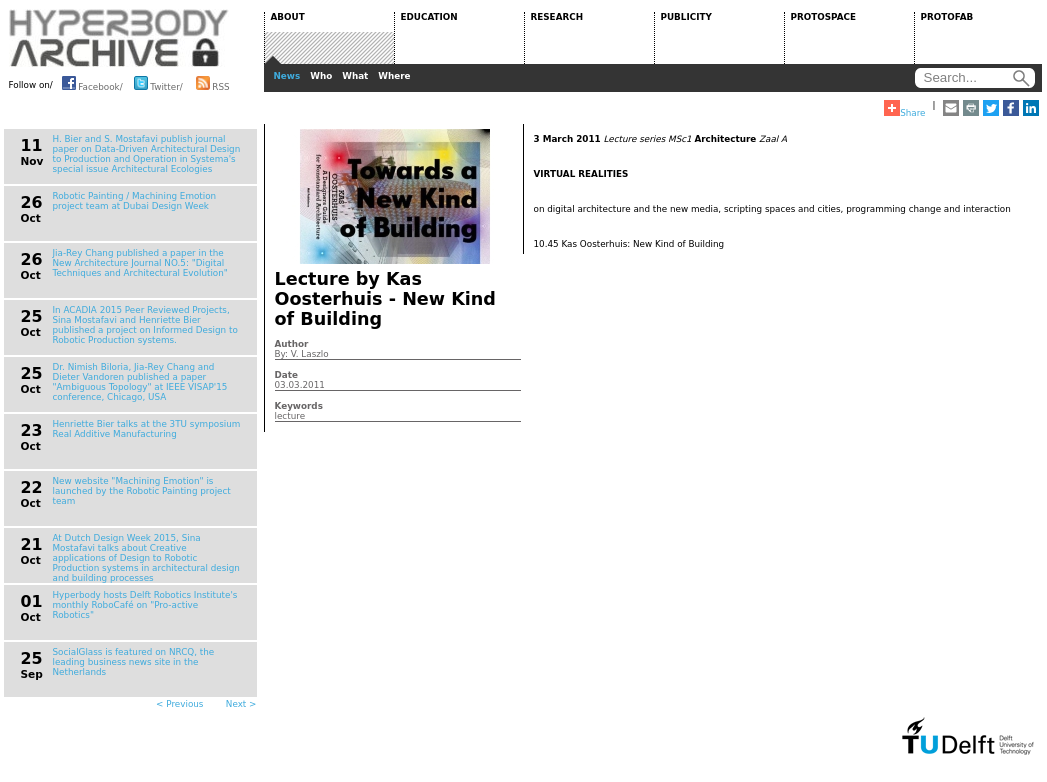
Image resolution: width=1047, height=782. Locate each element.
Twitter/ (158, 83)
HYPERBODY (119, 38)
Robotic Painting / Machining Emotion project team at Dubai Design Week (135, 201)
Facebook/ (92, 83)
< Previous (179, 704)
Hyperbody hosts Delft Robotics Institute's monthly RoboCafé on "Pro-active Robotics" (145, 605)
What (355, 76)
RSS (213, 83)
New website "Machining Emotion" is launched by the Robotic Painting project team (142, 491)
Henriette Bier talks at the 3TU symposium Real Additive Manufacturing (147, 429)
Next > (241, 704)
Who (321, 76)
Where (394, 76)
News (287, 76)
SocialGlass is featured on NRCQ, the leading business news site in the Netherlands (134, 662)
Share (904, 109)
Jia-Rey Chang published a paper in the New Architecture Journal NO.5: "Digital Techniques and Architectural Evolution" (140, 263)
